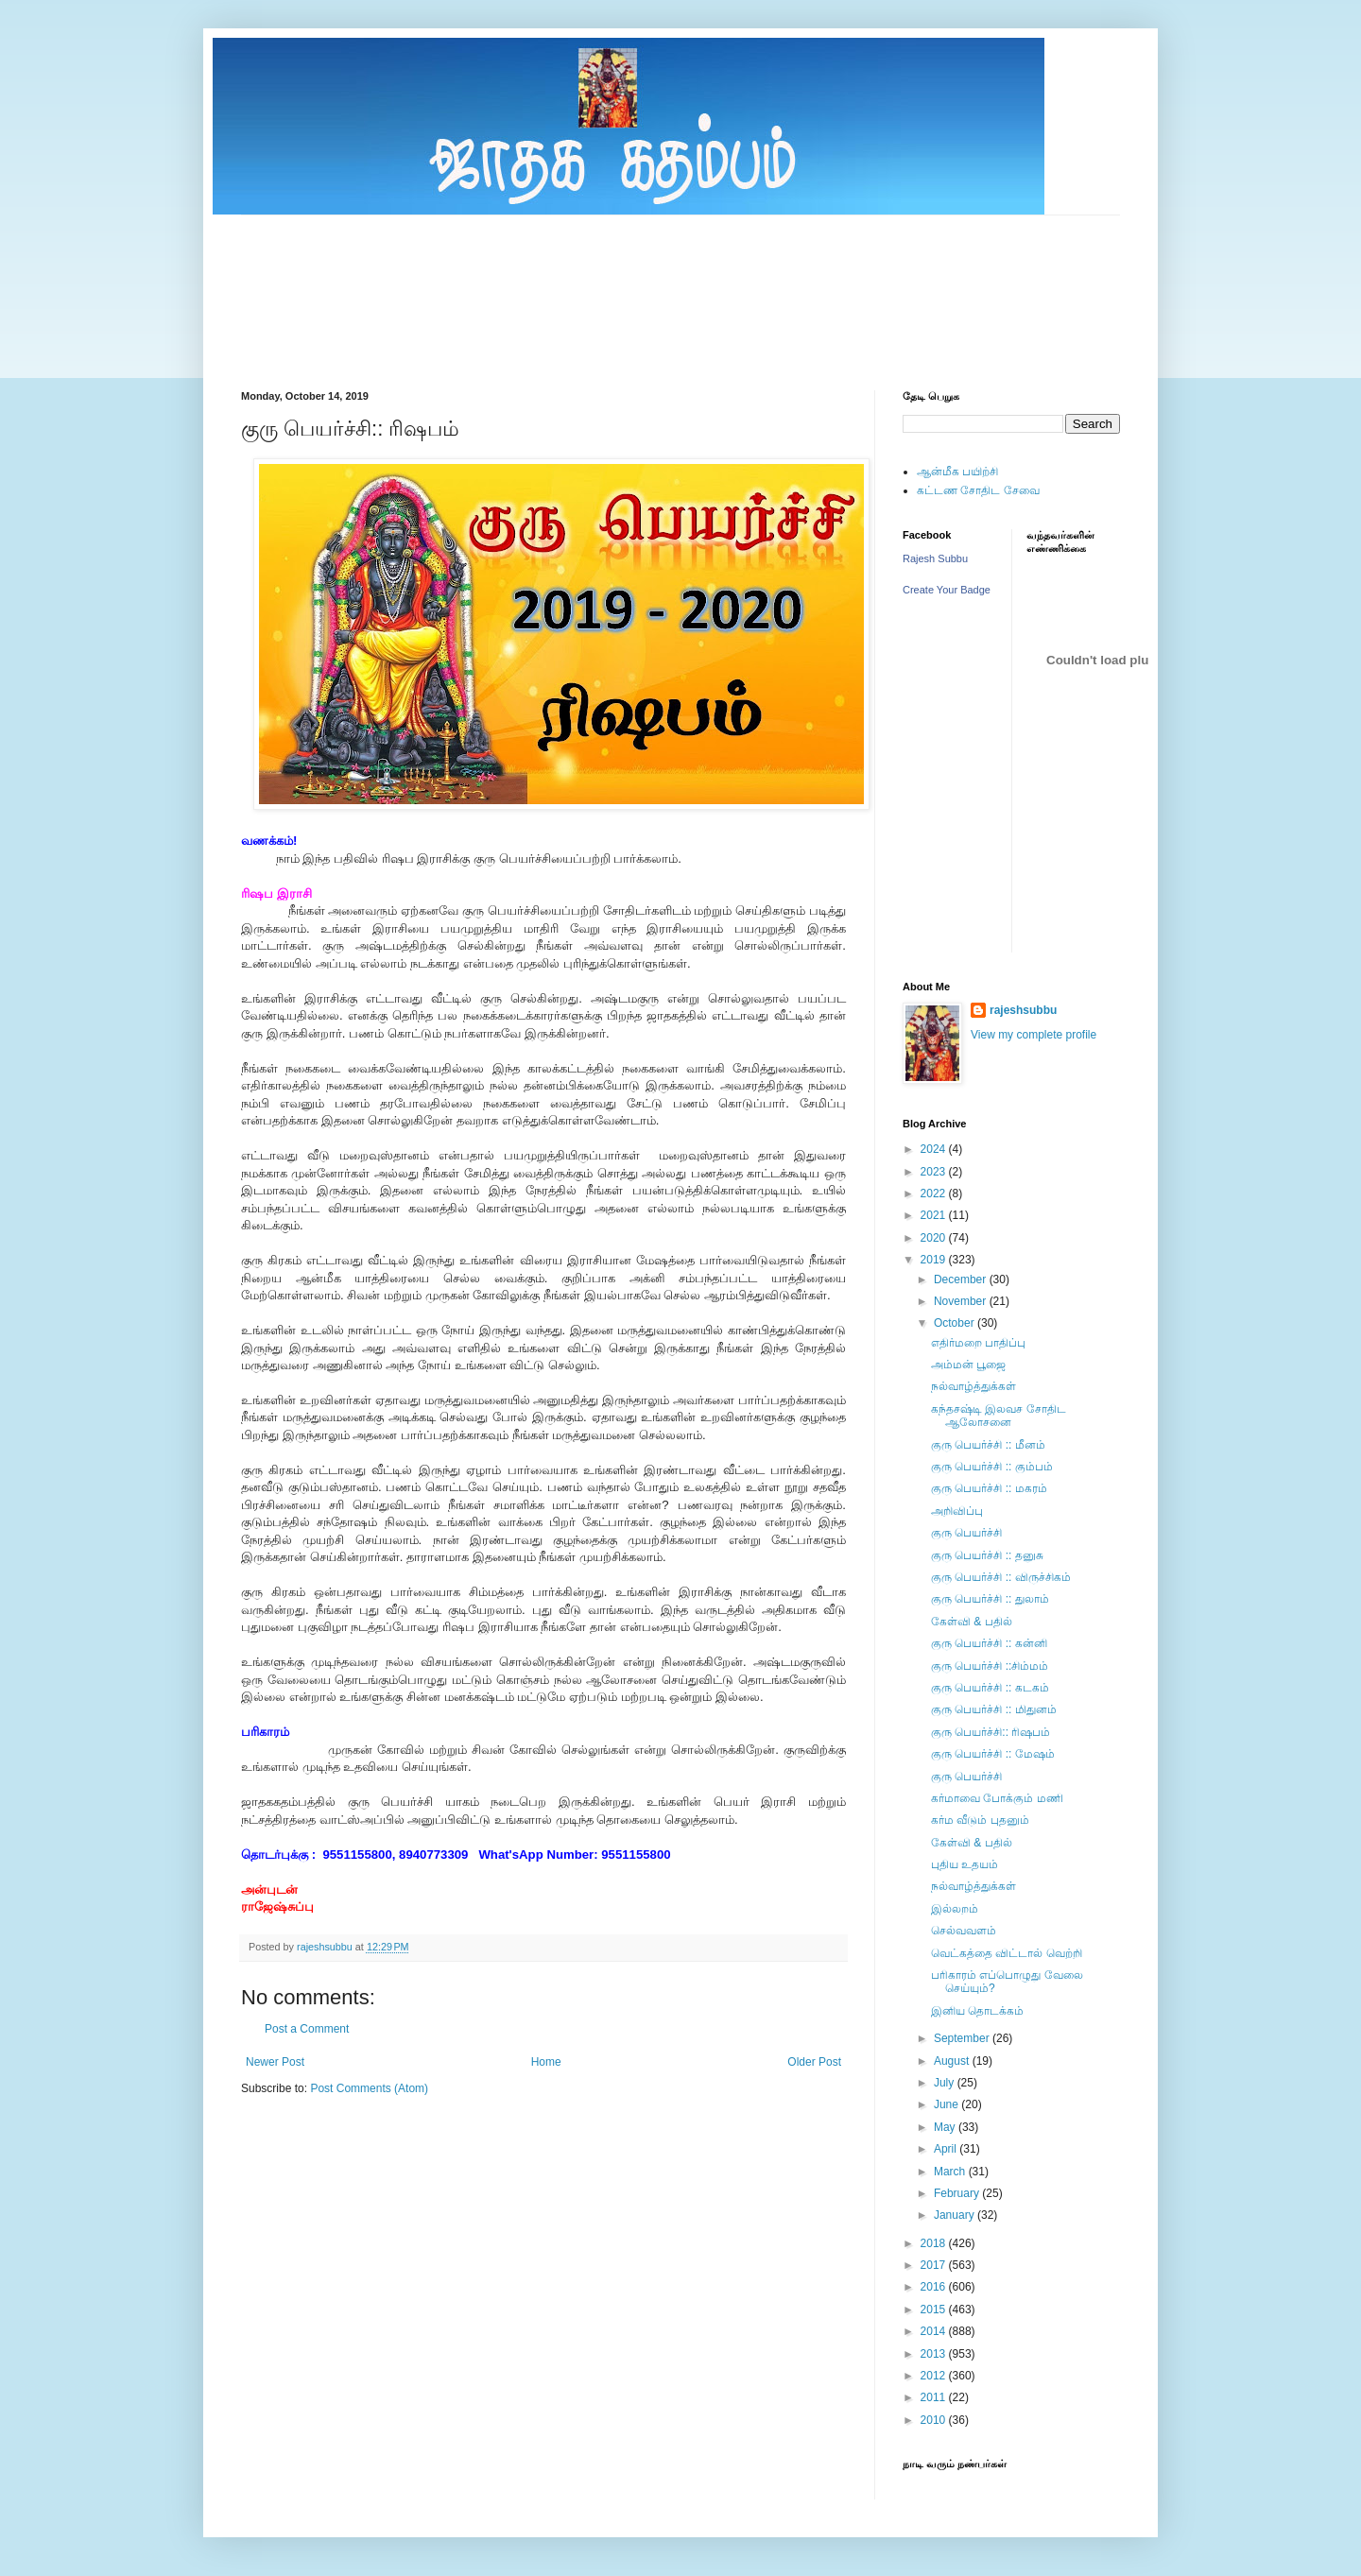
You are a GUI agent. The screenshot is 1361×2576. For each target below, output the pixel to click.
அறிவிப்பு (957, 1511)
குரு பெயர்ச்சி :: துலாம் (990, 1599)
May (946, 2127)
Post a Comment (307, 2028)
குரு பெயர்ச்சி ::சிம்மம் (989, 1666)
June (947, 2104)
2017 (935, 2265)
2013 (935, 2354)
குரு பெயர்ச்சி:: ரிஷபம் (990, 1732)
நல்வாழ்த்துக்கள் (973, 1386)
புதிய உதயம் (964, 1864)
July (945, 2082)
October (955, 1323)
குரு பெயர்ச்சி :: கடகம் (990, 1687)
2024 (935, 1149)
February (958, 2193)
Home (546, 2062)
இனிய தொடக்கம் (977, 2011)
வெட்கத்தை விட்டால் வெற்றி (1006, 1953)
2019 (935, 1259)
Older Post (814, 2062)
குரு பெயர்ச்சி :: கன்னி (989, 1643)
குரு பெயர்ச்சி (966, 1532)
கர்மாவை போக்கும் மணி (997, 1798)
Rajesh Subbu (935, 558)
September (963, 2038)
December (962, 1279)
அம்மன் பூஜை (968, 1364)
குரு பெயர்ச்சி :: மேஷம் (993, 1753)
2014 (935, 2331)
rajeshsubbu (326, 1946)
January (955, 2215)
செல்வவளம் (963, 1930)
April (946, 2148)
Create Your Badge (947, 589)
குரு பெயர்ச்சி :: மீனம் (988, 1444)
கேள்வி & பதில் (971, 1621)
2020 (935, 1238)
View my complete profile (1033, 1034)
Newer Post (275, 2062)
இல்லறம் (954, 1908)
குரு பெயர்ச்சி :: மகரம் (989, 1488)
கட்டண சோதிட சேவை (978, 490)
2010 (935, 2420)
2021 (935, 1215)
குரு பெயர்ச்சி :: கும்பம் (992, 1466)
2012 (935, 2375)
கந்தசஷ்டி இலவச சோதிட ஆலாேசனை (998, 1415)
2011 (935, 2397)
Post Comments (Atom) (369, 2088)
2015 (935, 2309)
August (953, 2061)
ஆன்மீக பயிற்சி (957, 471)
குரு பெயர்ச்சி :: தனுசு (987, 1555)
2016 (935, 2286)
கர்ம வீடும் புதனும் (980, 1820)
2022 (935, 1193)
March (951, 2171)
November (962, 1301)
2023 (935, 1171)
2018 (935, 2243)
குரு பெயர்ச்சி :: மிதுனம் (994, 1709)
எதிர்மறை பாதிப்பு (978, 1342)
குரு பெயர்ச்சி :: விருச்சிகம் (1001, 1577)
